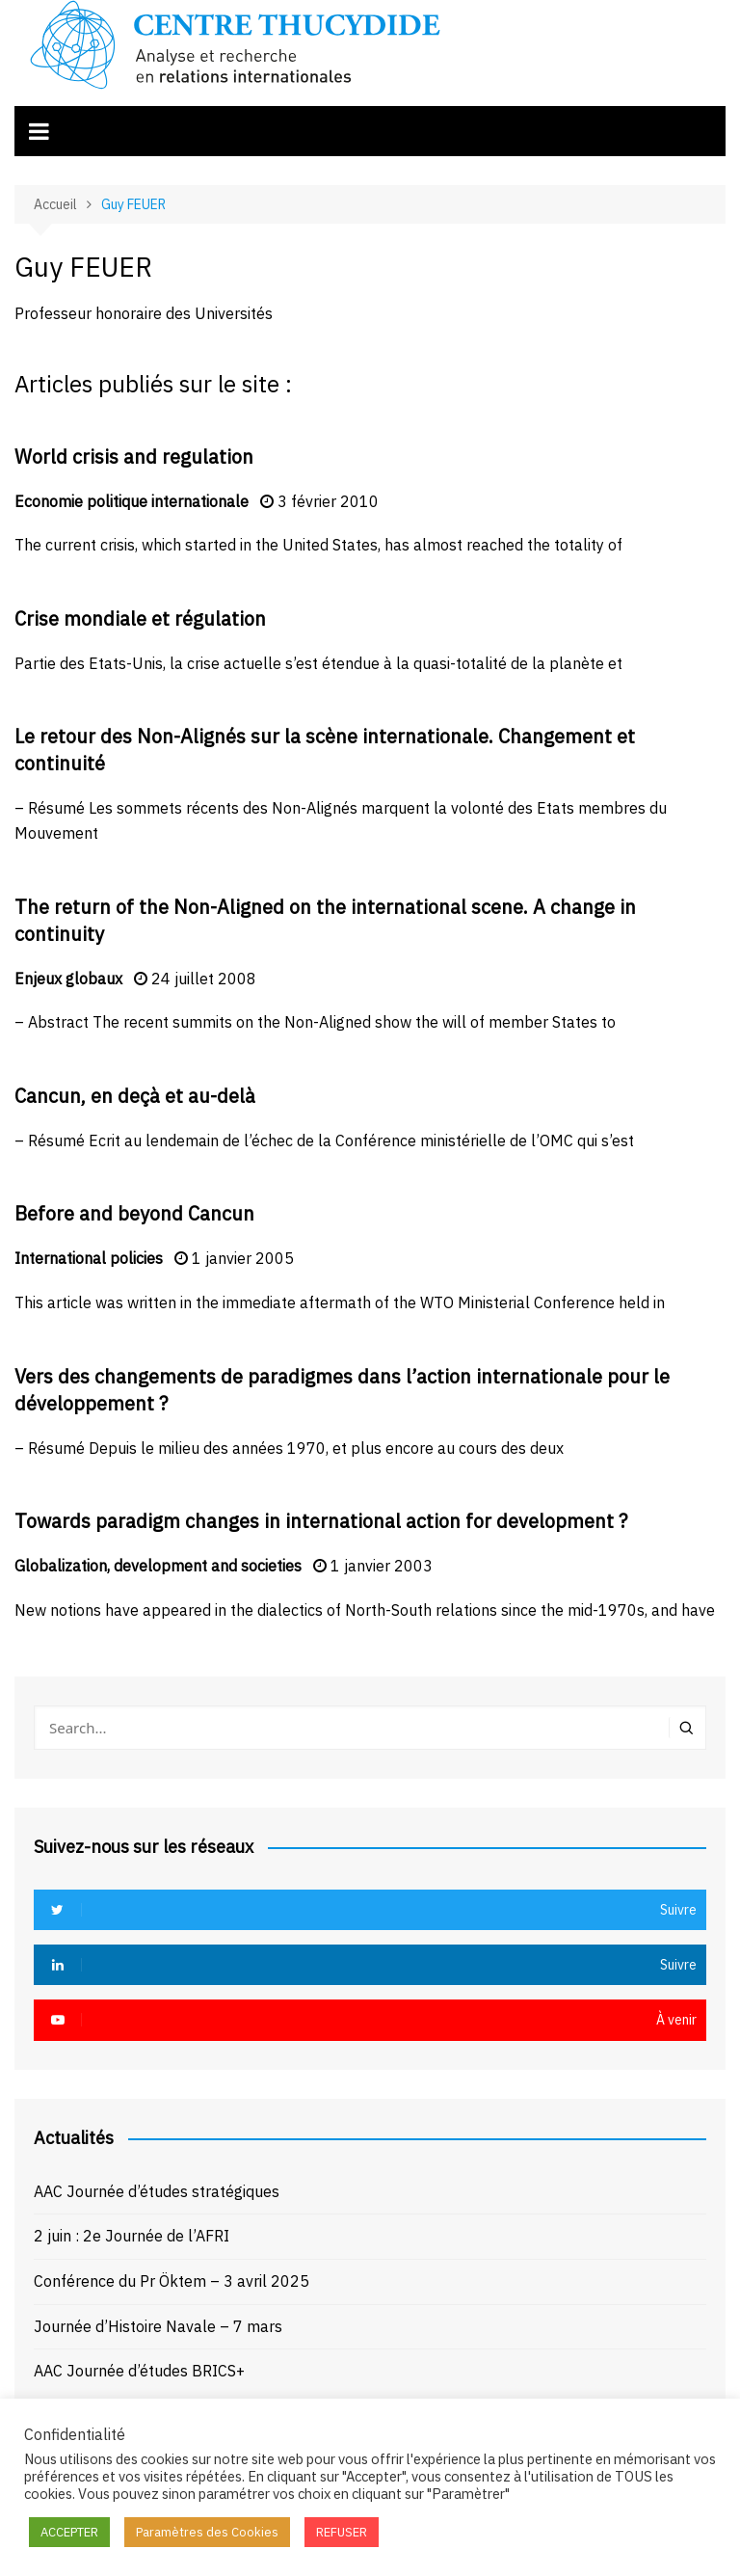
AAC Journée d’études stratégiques (156, 2191)
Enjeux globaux (68, 978)
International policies (88, 1258)
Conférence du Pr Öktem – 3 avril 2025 (171, 2281)
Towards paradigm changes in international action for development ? (320, 1521)
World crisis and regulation (133, 456)
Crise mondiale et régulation (140, 618)
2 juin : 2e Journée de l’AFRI (131, 2235)
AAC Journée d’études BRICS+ (139, 2370)
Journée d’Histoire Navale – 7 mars (158, 2326)
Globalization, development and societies (158, 1565)
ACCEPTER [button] (69, 2532)
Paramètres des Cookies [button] (207, 2532)
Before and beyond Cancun (134, 1213)
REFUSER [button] (341, 2532)
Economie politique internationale (131, 501)
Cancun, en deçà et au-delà (134, 1096)
